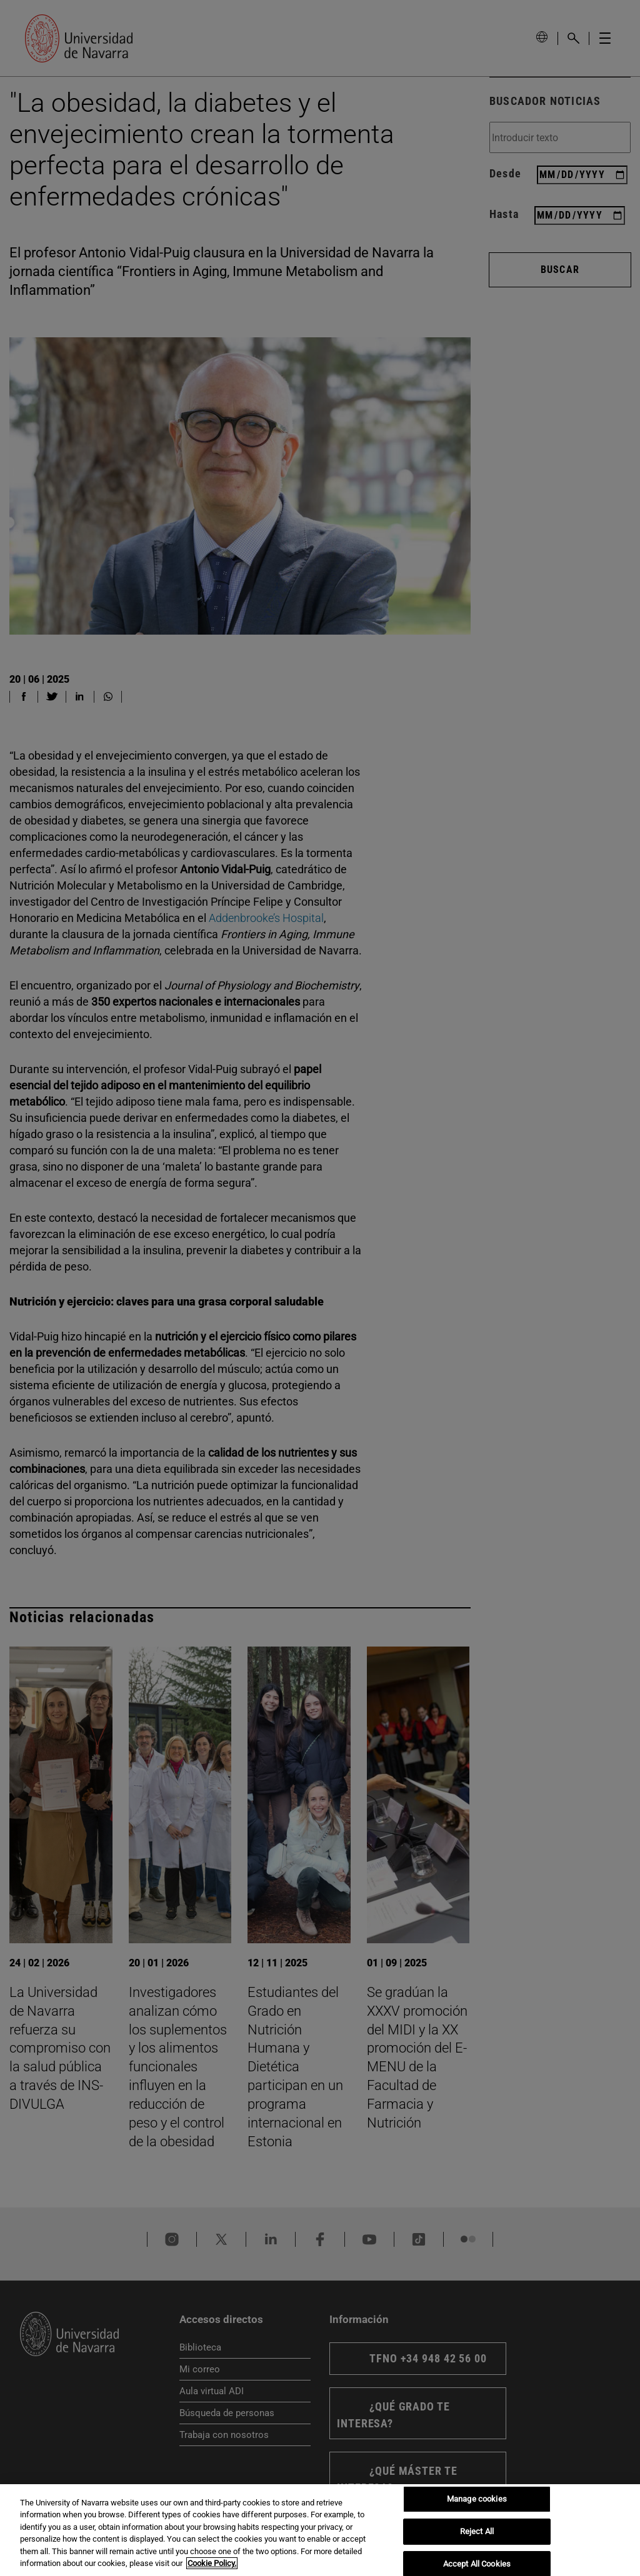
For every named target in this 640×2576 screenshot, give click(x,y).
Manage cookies (477, 2499)
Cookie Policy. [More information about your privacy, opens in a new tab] (212, 2563)
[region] (320, 2530)
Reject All (477, 2531)
